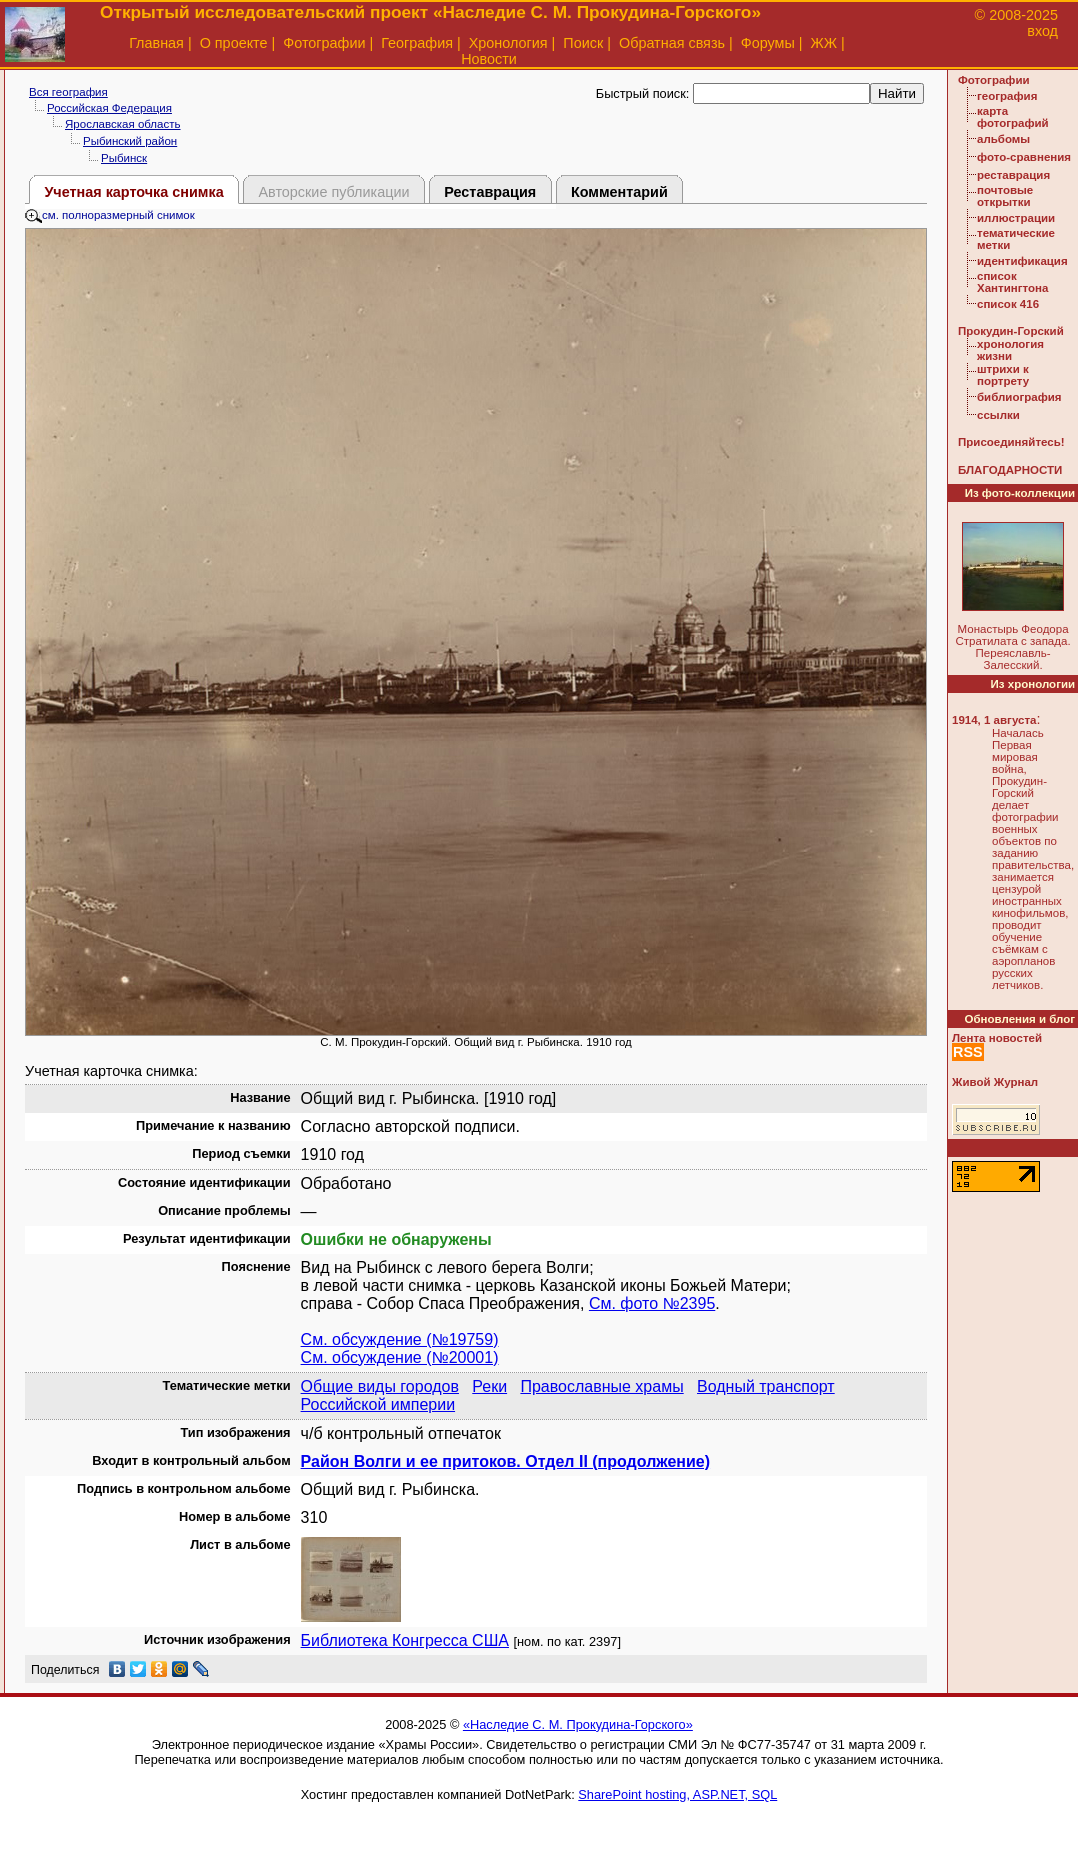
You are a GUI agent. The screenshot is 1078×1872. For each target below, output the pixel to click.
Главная (156, 43)
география (1007, 96)
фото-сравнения (1024, 157)
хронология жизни (1010, 350)
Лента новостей (997, 1038)
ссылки (998, 415)
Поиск (583, 43)
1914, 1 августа (994, 720)
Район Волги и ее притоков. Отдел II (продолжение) (505, 1461)
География (417, 43)
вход (1042, 31)
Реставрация (490, 192)
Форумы (768, 43)
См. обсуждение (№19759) (400, 1339)
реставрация (1013, 175)
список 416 (1008, 304)
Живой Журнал (995, 1082)
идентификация (1022, 261)
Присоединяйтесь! (1011, 442)
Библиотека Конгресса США (405, 1640)
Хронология (508, 43)
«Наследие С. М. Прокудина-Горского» (578, 1724)
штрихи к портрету (1003, 375)
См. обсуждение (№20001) (400, 1357)
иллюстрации (1016, 218)
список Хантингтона (1012, 282)
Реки (489, 1386)
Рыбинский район (130, 141)
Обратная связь (672, 43)
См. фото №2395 (652, 1303)
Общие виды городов (380, 1386)
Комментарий (619, 192)
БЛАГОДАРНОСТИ (1010, 470)
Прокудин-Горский (1011, 331)
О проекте (234, 43)
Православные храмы (601, 1386)
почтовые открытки (1005, 196)
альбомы (1003, 139)
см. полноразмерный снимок (110, 215)
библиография (1019, 397)
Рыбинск (124, 158)
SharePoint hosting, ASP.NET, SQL (677, 1794)
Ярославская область (123, 124)
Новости (489, 59)
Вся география (68, 92)
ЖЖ (824, 43)
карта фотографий (1013, 117)
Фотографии (324, 43)
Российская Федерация (109, 108)
